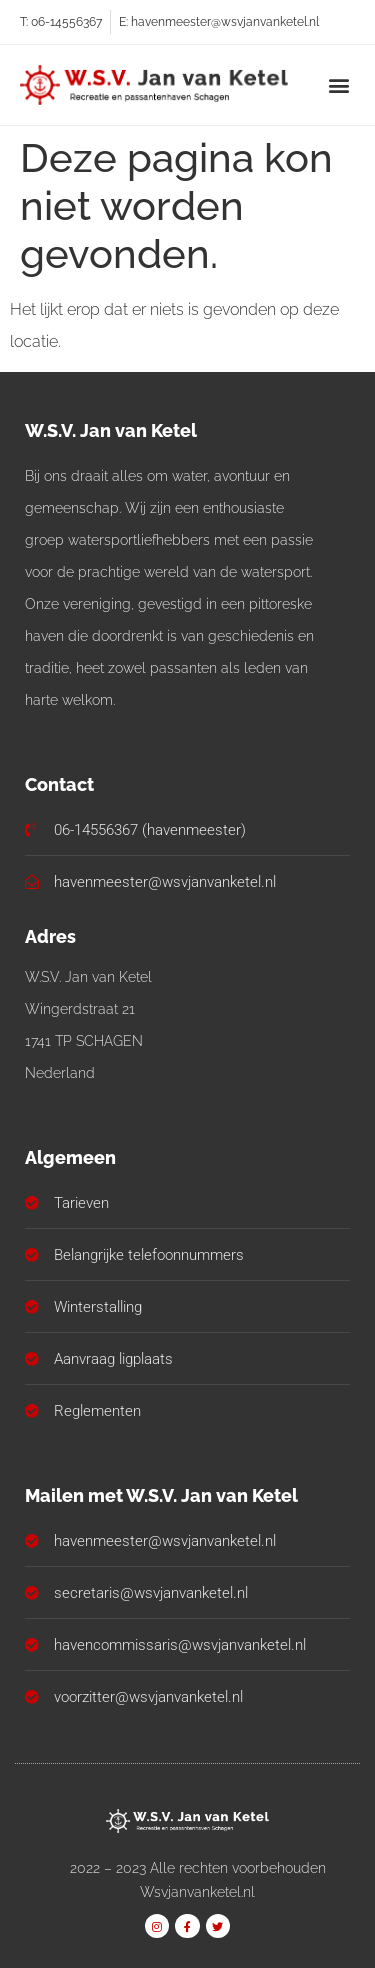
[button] (338, 84)
